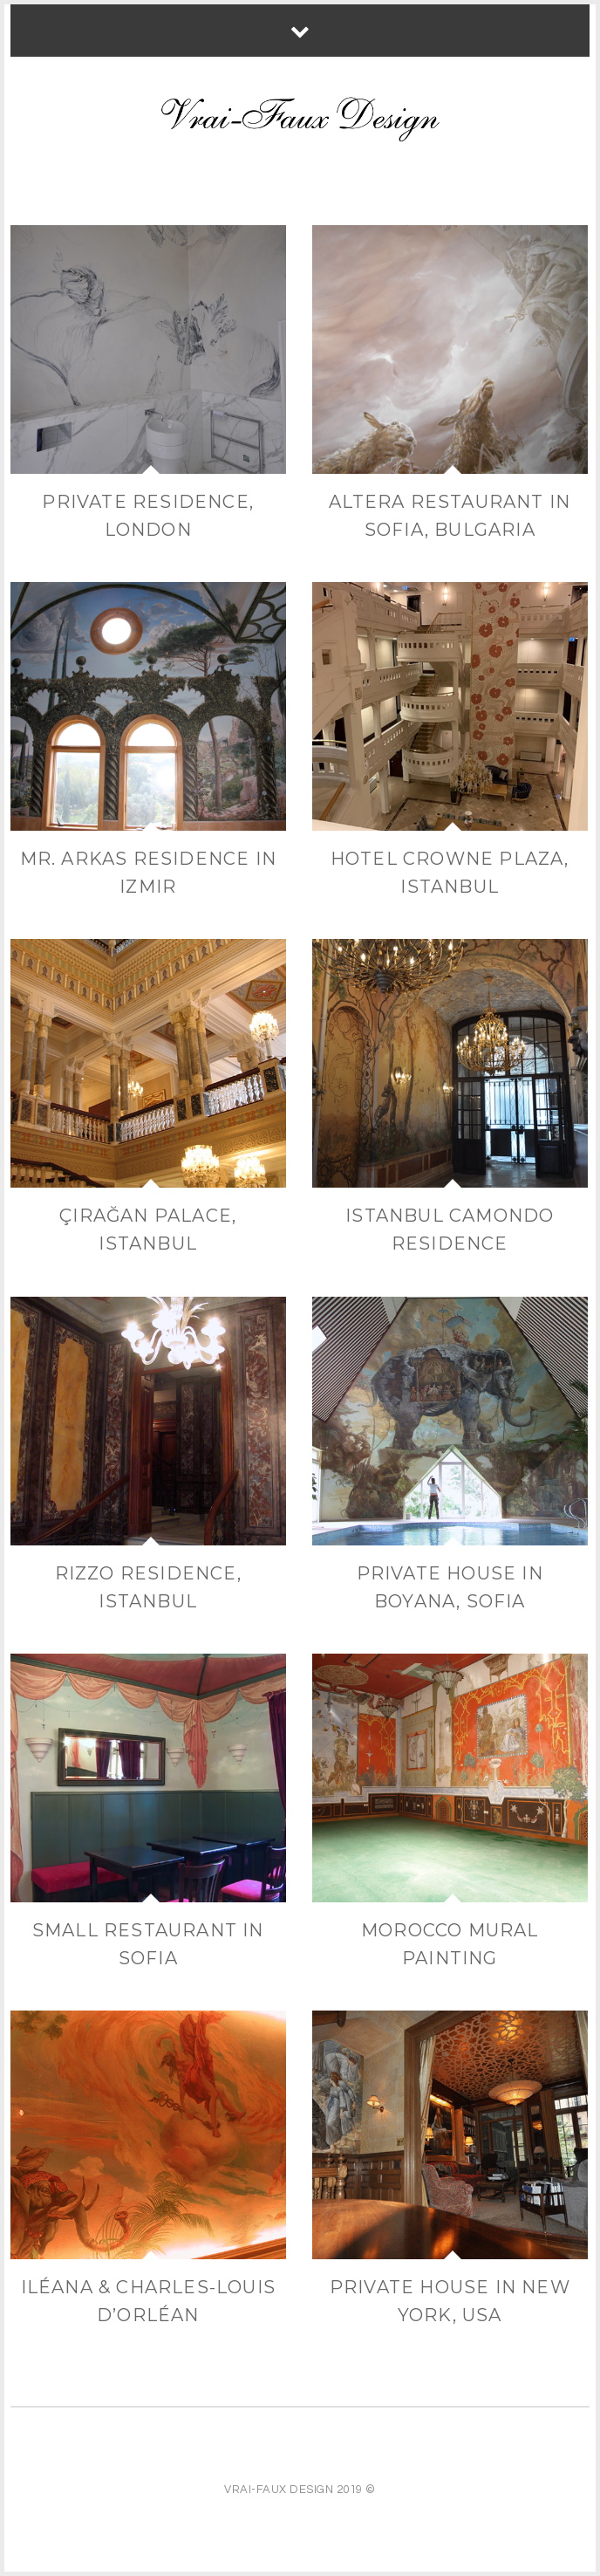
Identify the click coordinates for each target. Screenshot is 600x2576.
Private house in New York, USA (450, 2301)
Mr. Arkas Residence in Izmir (148, 872)
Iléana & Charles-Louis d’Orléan (148, 2301)
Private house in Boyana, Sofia (450, 1587)
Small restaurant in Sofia (148, 1944)
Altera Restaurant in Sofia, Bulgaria (449, 515)
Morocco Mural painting (450, 1944)
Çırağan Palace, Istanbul (147, 1229)
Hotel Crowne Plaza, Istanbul (450, 872)
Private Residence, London (148, 515)
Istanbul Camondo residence (449, 1229)
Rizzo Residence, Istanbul (148, 1587)
